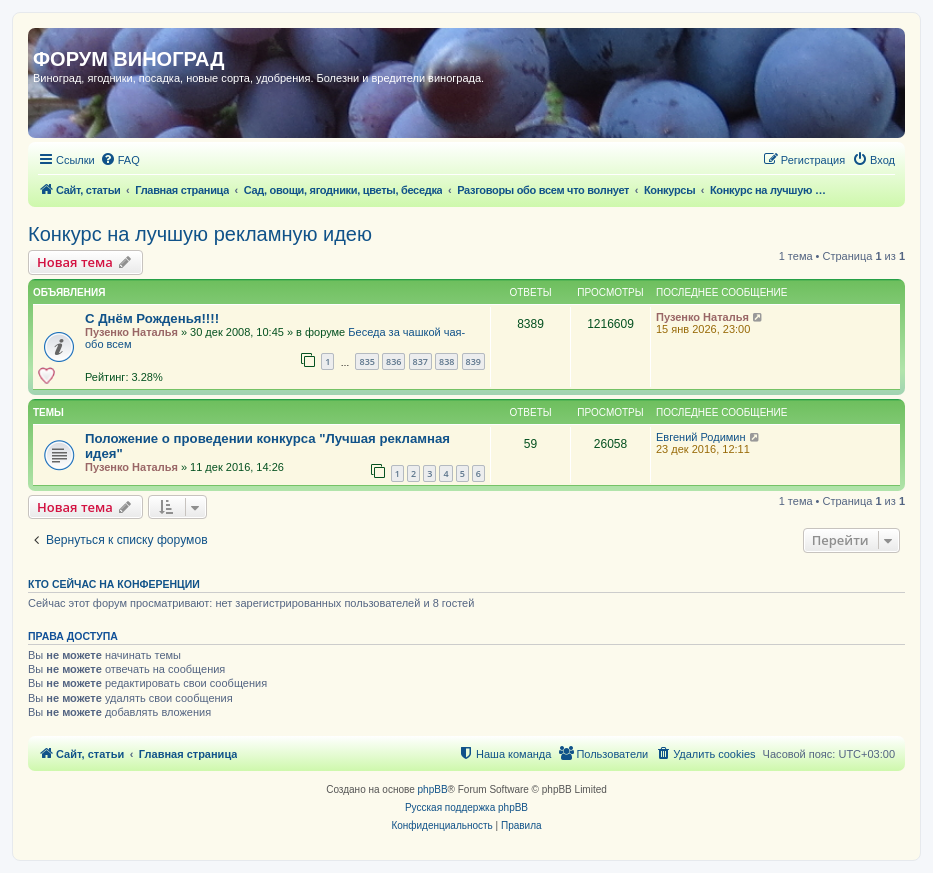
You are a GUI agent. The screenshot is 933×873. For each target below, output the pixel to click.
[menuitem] (120, 160)
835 (366, 361)
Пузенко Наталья (131, 332)
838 (446, 361)
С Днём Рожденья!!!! (152, 318)
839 (473, 361)
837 (420, 361)
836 (393, 361)
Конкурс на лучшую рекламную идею (200, 234)
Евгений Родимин (701, 437)
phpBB (433, 789)
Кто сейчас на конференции (114, 584)
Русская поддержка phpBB (466, 807)
